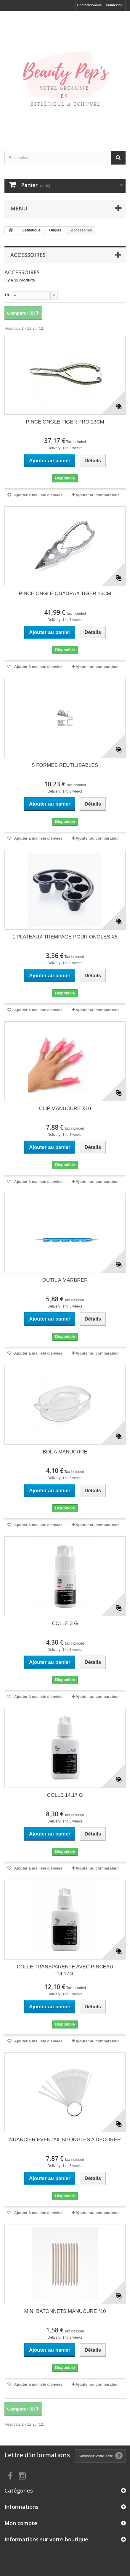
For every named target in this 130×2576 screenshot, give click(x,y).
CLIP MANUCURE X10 (65, 1108)
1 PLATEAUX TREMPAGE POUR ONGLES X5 (65, 937)
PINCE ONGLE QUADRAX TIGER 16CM (65, 593)
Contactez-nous (89, 5)
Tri (6, 295)
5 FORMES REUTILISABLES (65, 765)
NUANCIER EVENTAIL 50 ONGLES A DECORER (65, 2139)
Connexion (114, 5)
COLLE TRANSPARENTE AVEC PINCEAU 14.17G (65, 1970)
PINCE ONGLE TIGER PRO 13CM (65, 422)
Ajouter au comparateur (97, 495)
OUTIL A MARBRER (65, 1280)
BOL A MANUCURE (65, 1452)
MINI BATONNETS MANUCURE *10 (65, 2311)
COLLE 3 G (65, 1623)
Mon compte (20, 2523)
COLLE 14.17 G (65, 1795)
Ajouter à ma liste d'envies (37, 495)
